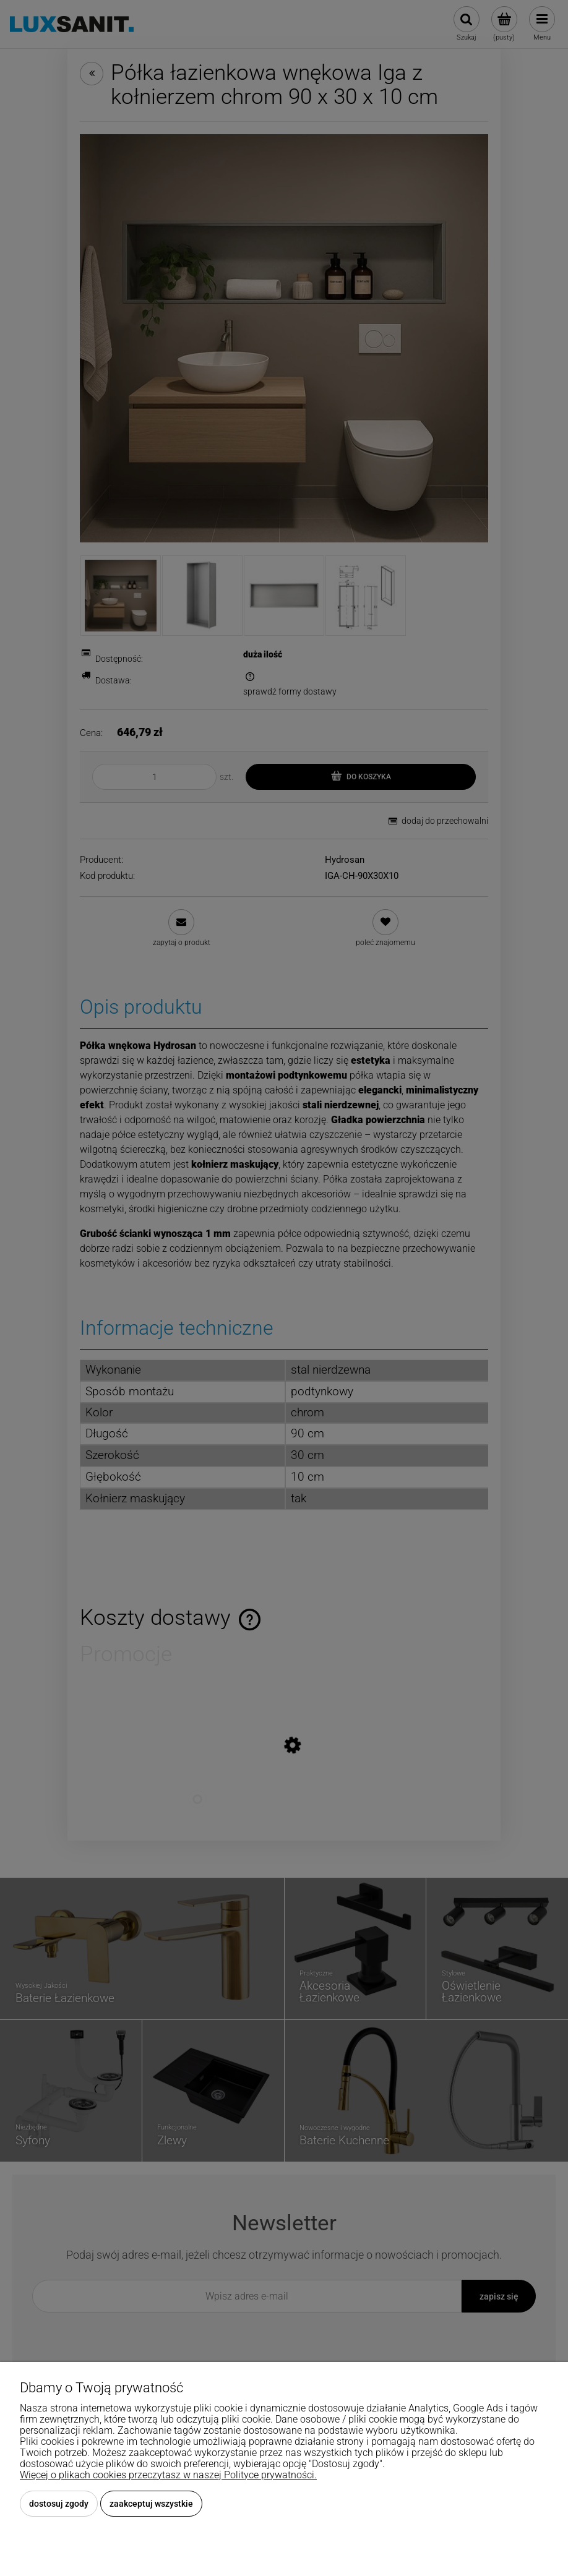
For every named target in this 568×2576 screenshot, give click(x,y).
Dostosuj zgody (58, 2504)
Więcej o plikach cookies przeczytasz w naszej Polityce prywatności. (168, 2475)
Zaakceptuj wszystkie (151, 2504)
